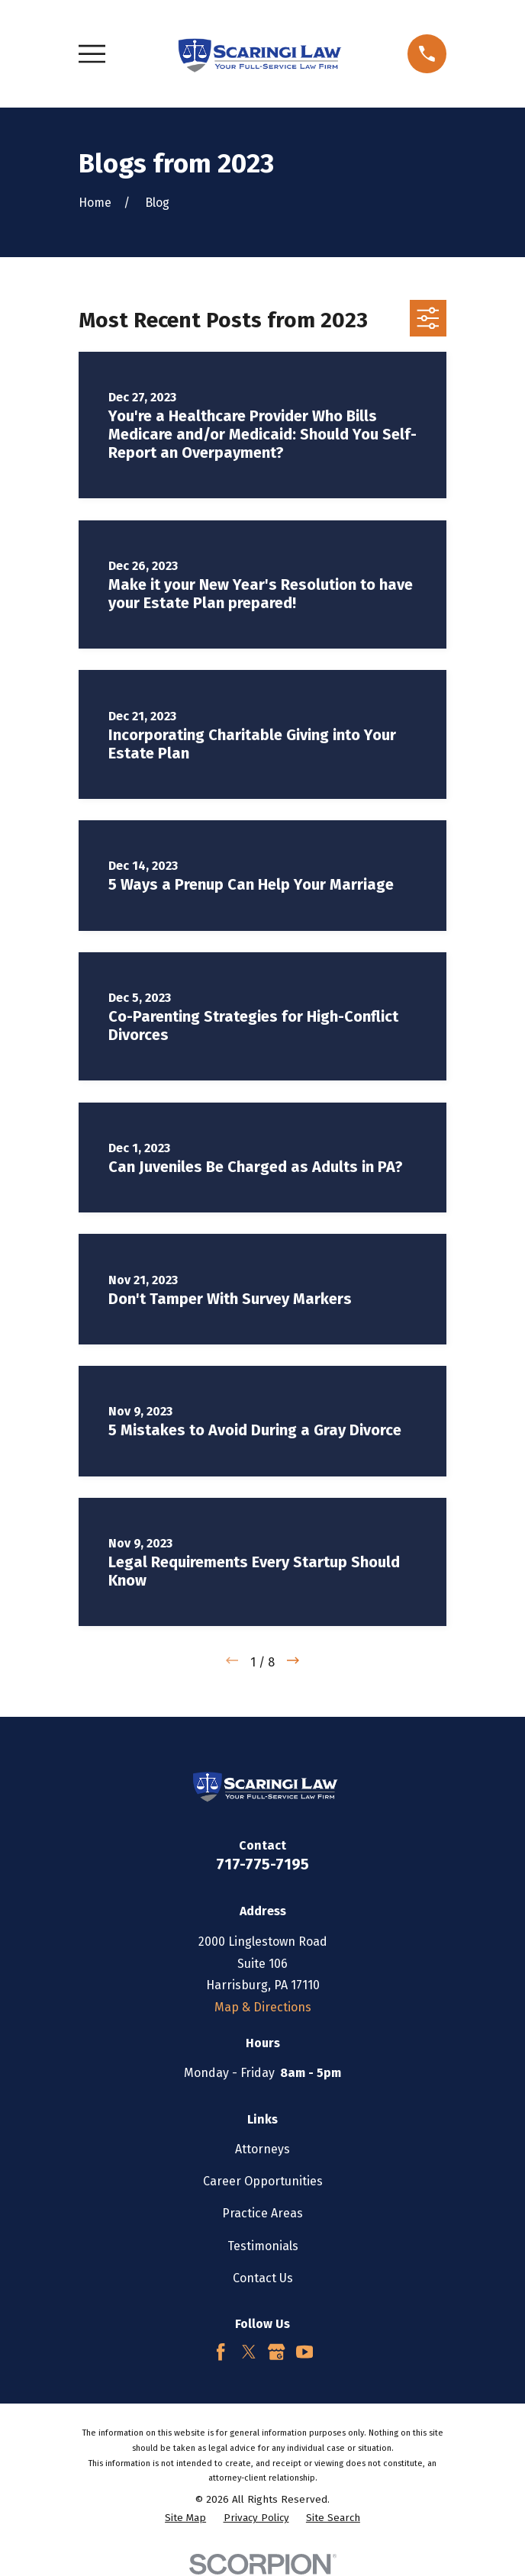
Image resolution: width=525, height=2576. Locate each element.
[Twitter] (248, 2351)
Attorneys (262, 2149)
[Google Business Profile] (276, 2351)
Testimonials (262, 2246)
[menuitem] (185, 2519)
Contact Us (263, 2278)
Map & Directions (262, 2007)
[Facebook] (220, 2351)
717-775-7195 (262, 1864)
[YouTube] (304, 2351)
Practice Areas (262, 2213)
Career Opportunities (263, 2181)
